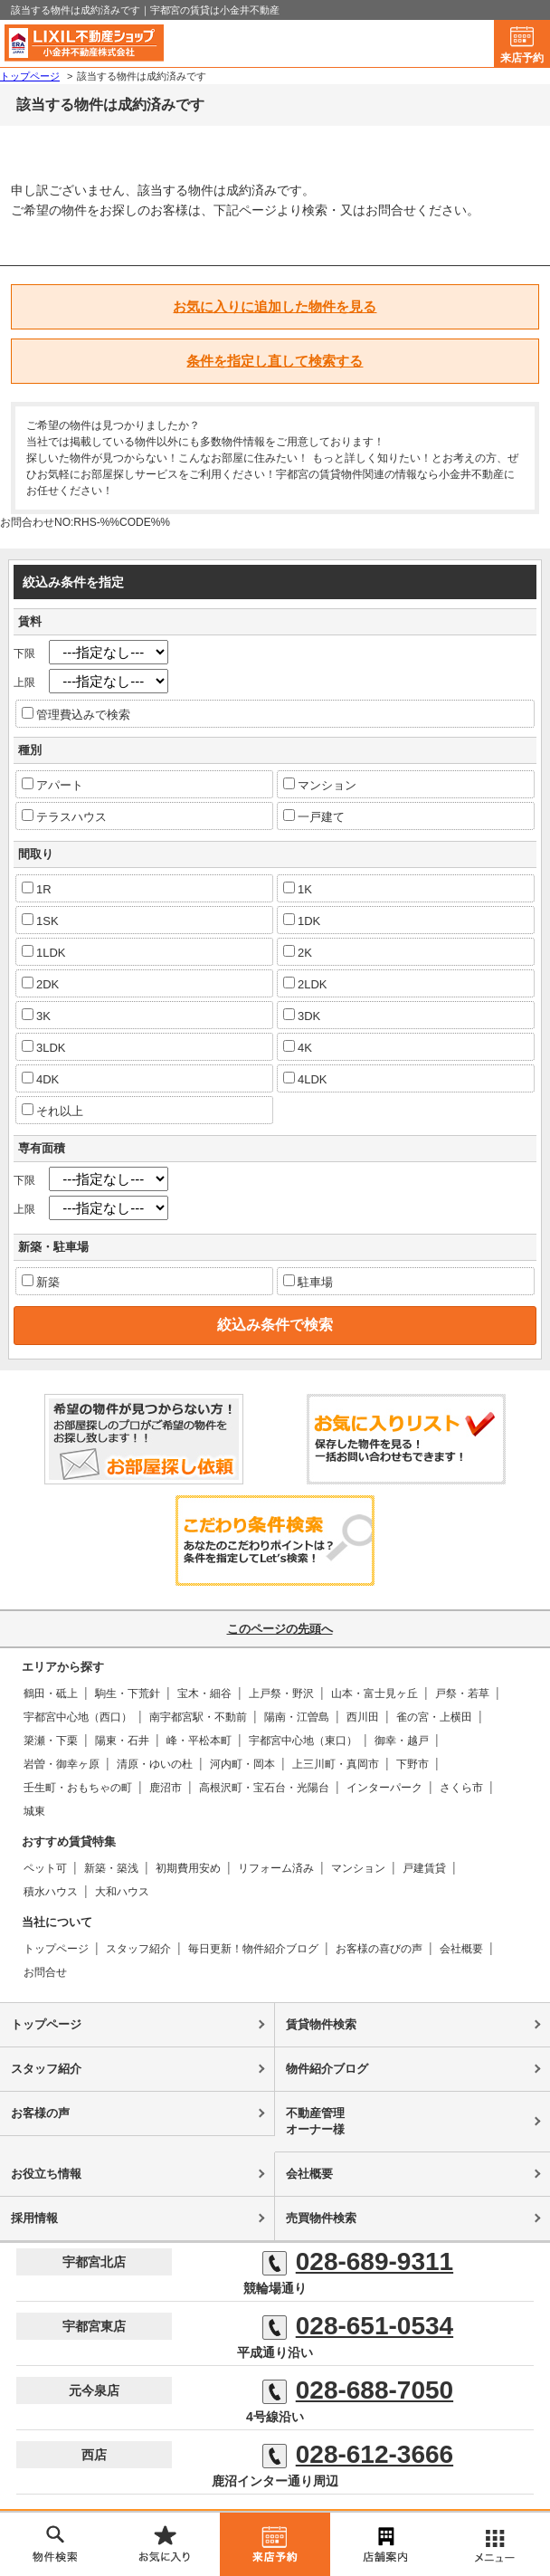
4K (297, 1047)
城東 (34, 1811)
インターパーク (384, 1787)
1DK (301, 920)
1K (297, 889)
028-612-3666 (357, 2454)
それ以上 (52, 1110)
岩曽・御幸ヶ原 (62, 1764)
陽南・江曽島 (296, 1717)
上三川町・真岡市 (335, 1764)
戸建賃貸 (424, 1868)
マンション (319, 785)
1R (37, 889)
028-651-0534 (357, 2326)
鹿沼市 (165, 1787)
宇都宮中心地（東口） (303, 1740)
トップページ (56, 1948)
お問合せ (45, 1972)
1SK (40, 920)
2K (297, 952)
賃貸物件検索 (321, 2024)
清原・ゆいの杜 (155, 1764)
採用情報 (34, 2218)
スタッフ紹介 (138, 1948)
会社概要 (461, 1948)
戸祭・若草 (462, 1693)
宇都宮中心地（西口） (78, 1717)
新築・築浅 (111, 1868)
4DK (40, 1079)
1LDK (44, 952)
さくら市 (461, 1787)
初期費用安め (188, 1868)
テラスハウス (64, 816)
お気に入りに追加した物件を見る (274, 306)
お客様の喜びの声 (379, 1948)
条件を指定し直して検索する (274, 360)
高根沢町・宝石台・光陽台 (264, 1787)
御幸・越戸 (402, 1740)
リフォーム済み (276, 1868)
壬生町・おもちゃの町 (78, 1787)
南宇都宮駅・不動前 (198, 1717)
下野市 (412, 1764)
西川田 (362, 1717)
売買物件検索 (321, 2218)
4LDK (305, 1079)
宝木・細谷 (204, 1693)
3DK (301, 1015)
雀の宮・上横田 (434, 1717)
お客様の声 (40, 2113)
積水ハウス (51, 1891)
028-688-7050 (357, 2390)
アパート (52, 785)
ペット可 (45, 1868)
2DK (40, 984)
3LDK (44, 1047)
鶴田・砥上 (51, 1693)
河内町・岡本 (242, 1764)
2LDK (305, 984)
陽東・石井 (122, 1740)
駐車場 (308, 1281)
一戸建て (314, 816)
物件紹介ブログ (327, 2068)
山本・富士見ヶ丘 (374, 1693)
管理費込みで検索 (76, 714)
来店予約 (522, 58)
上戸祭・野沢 (281, 1693)
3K (36, 1015)
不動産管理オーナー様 (315, 2121)
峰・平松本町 (199, 1740)
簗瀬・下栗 (51, 1740)
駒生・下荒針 (127, 1693)
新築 (41, 1281)
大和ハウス (122, 1891)
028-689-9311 (357, 2261)
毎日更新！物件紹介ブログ (253, 1948)
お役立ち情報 (46, 2173)
